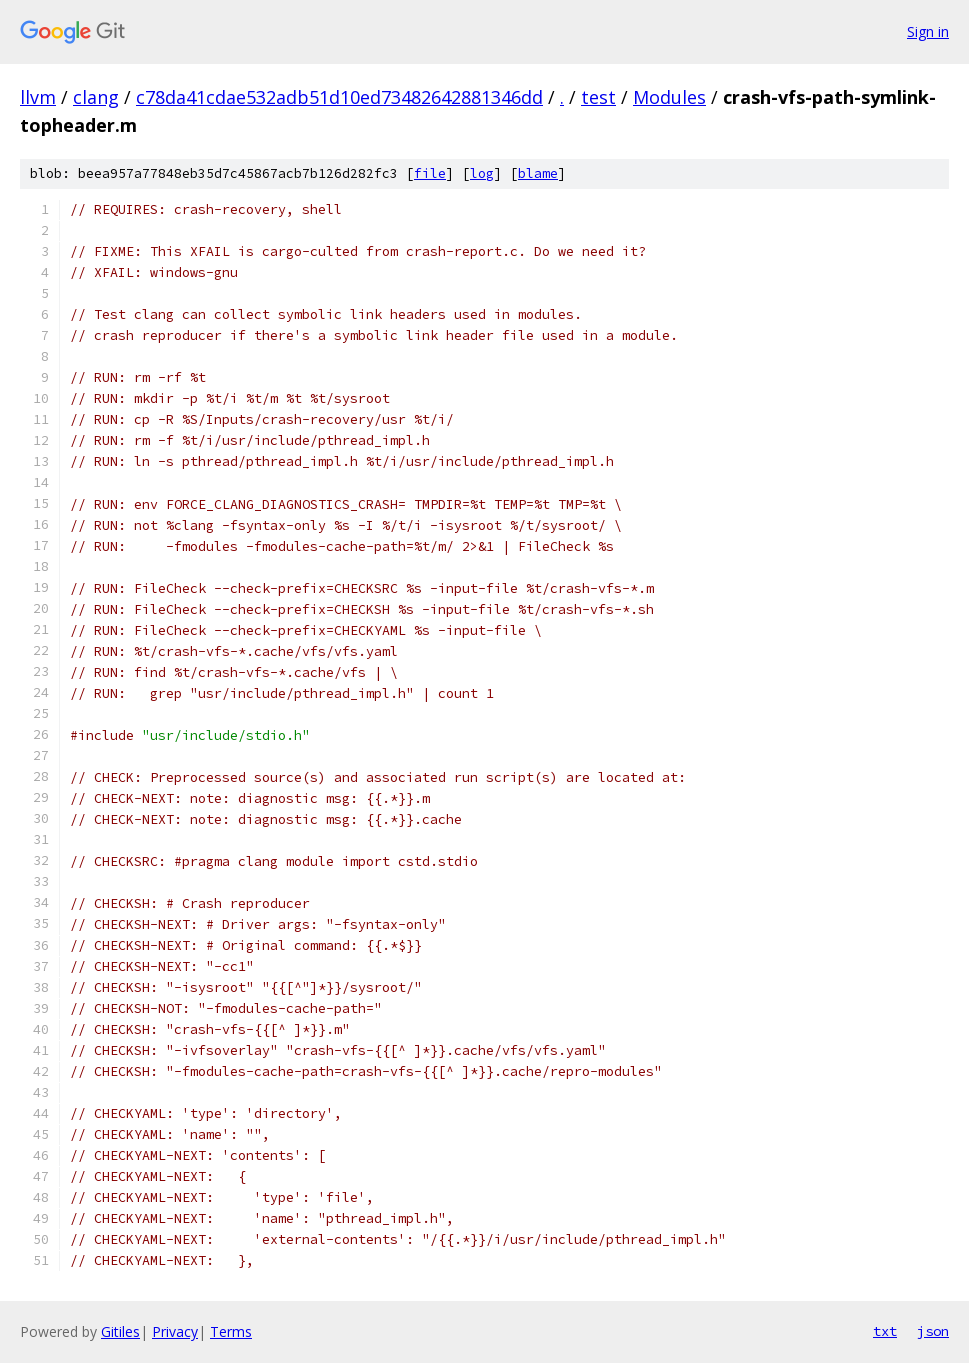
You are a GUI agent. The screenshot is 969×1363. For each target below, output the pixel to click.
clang (96, 97)
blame (538, 173)
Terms (231, 1331)
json (933, 1331)
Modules (669, 97)
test (598, 97)
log (482, 173)
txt (885, 1331)
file (430, 173)
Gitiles (120, 1331)
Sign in (928, 31)
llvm (38, 97)
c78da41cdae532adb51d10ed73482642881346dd (339, 97)
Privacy (175, 1331)
